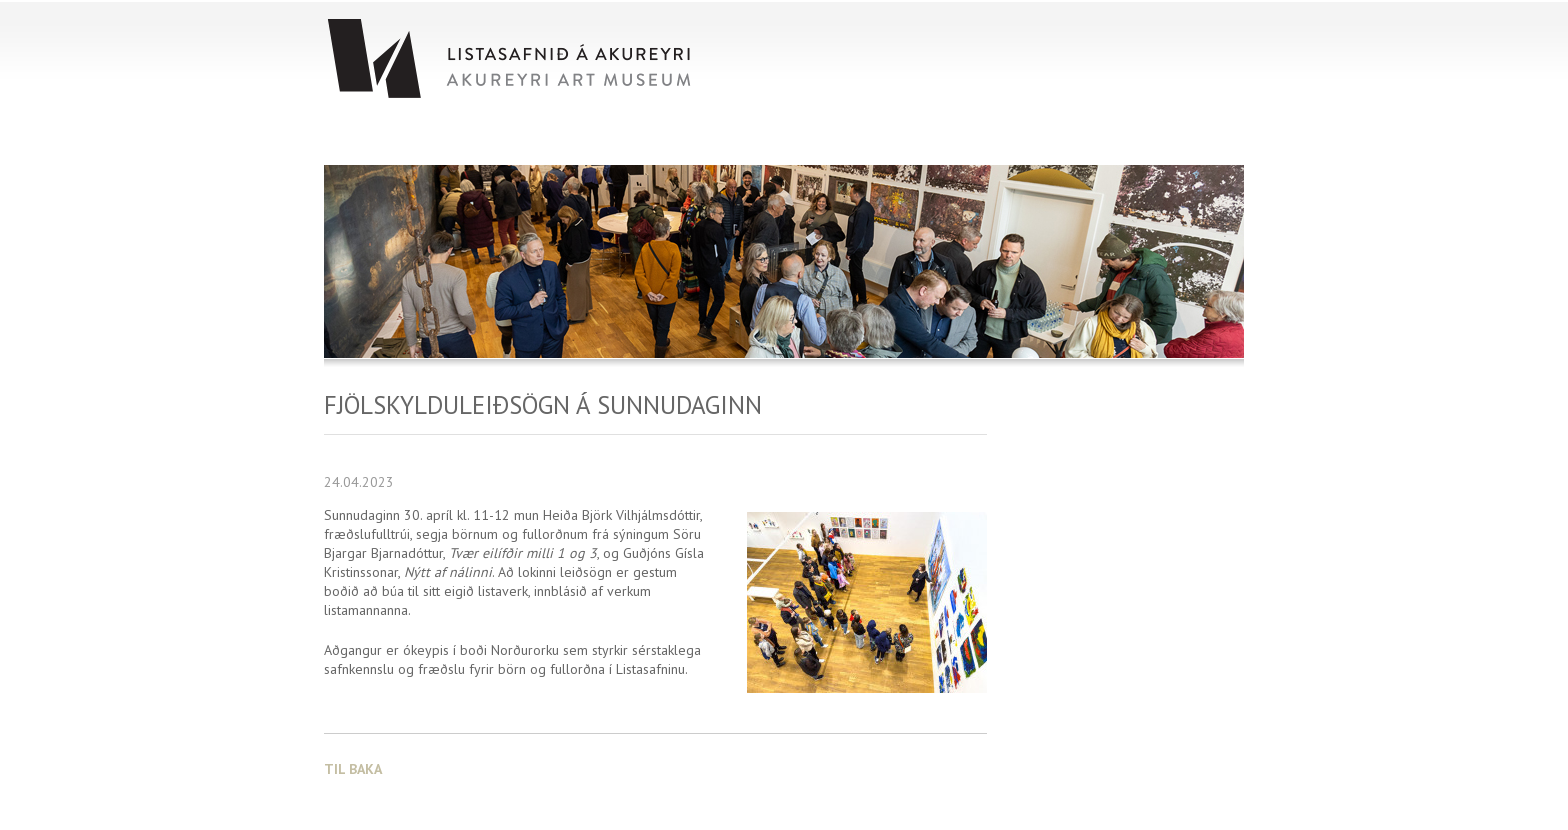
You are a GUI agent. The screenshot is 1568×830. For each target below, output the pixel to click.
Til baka (353, 769)
